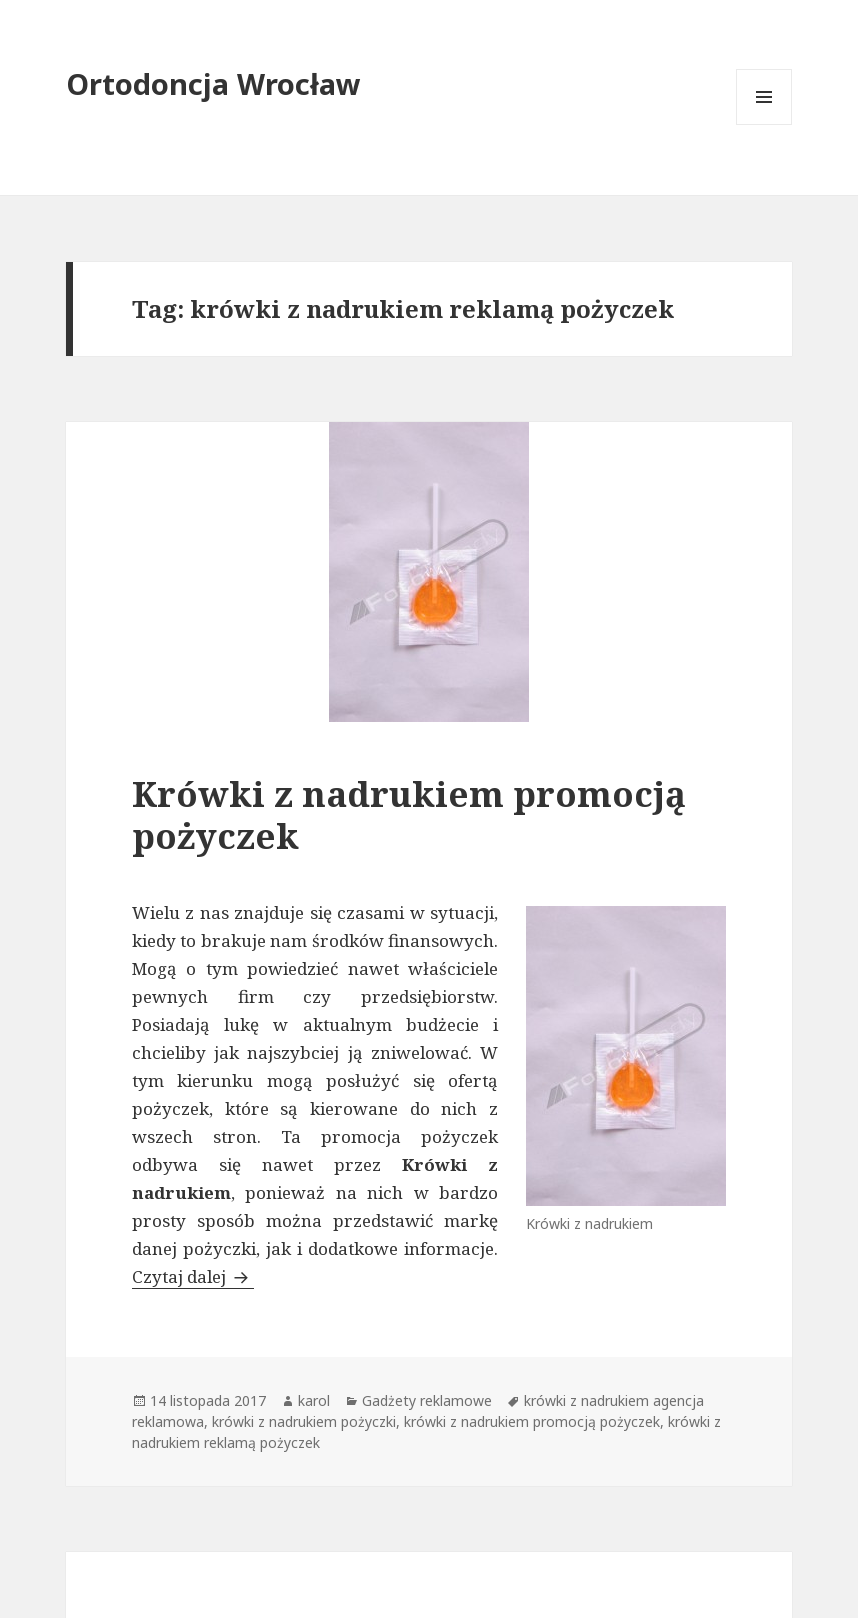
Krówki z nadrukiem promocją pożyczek (409, 814)
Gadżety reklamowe (427, 1400)
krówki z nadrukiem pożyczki (304, 1421)
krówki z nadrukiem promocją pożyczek (532, 1421)
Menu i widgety (764, 124)
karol (314, 1400)
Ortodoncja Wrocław (213, 83)
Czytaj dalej (193, 1276)
